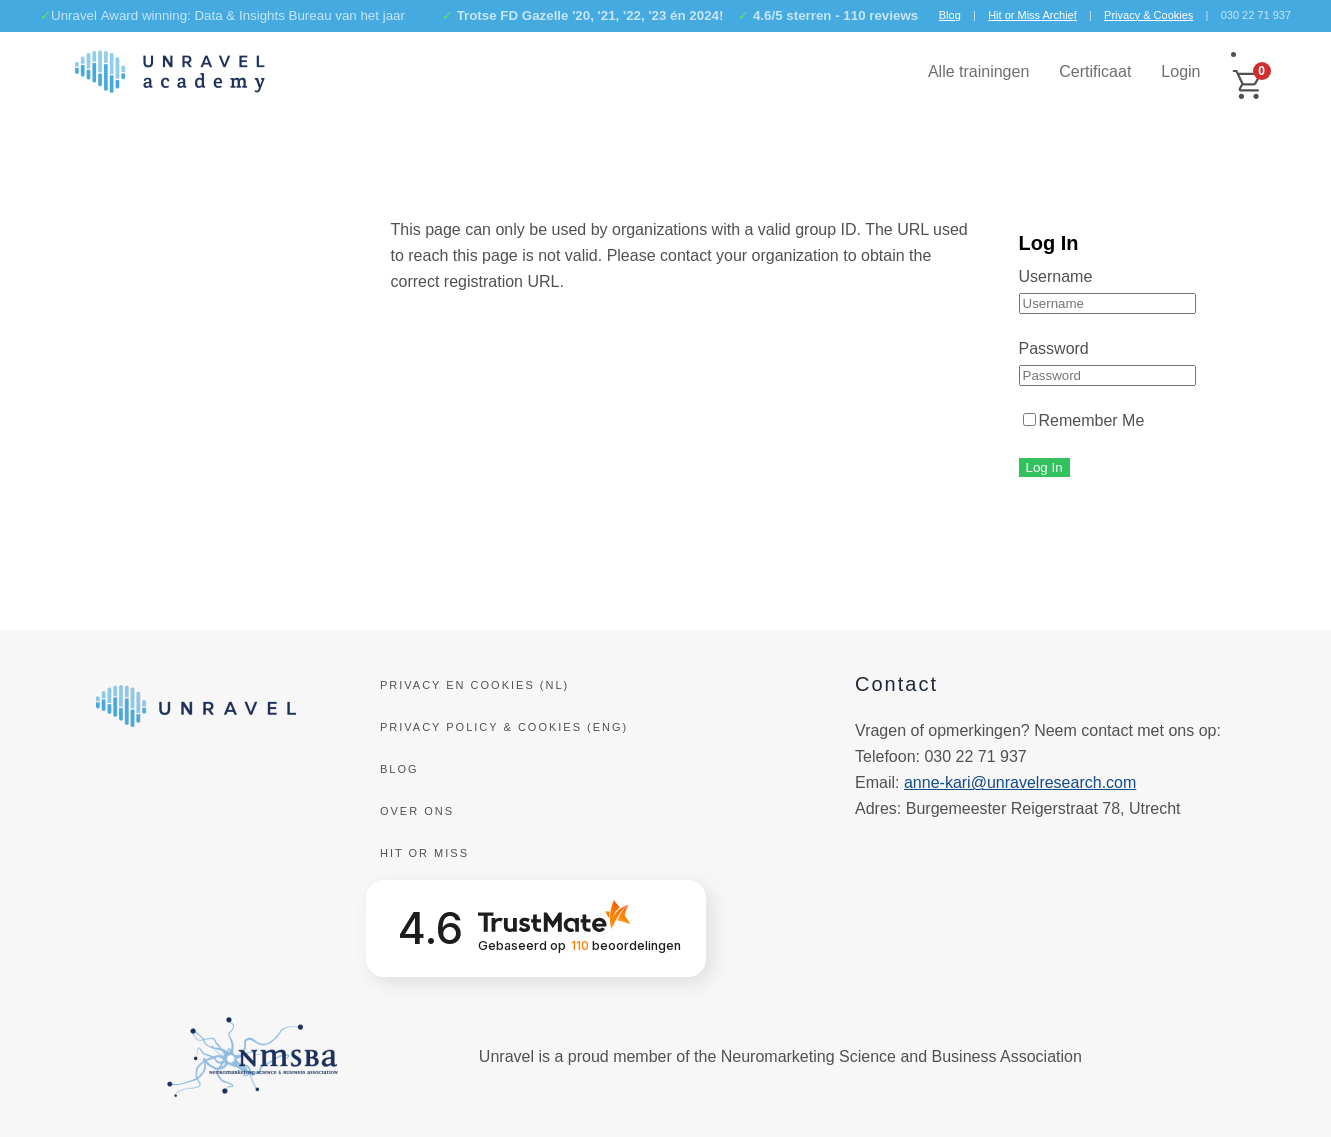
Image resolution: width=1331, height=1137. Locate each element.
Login (1180, 71)
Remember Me (1084, 420)
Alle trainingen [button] (978, 71)
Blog (950, 15)
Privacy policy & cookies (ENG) (504, 727)
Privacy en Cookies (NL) (474, 685)
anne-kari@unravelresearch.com (1020, 782)
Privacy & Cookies (1148, 15)
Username (1056, 276)
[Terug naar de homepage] (170, 72)
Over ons (417, 811)
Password (1054, 348)
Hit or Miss (424, 853)
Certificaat (1095, 71)
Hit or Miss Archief (1032, 15)
